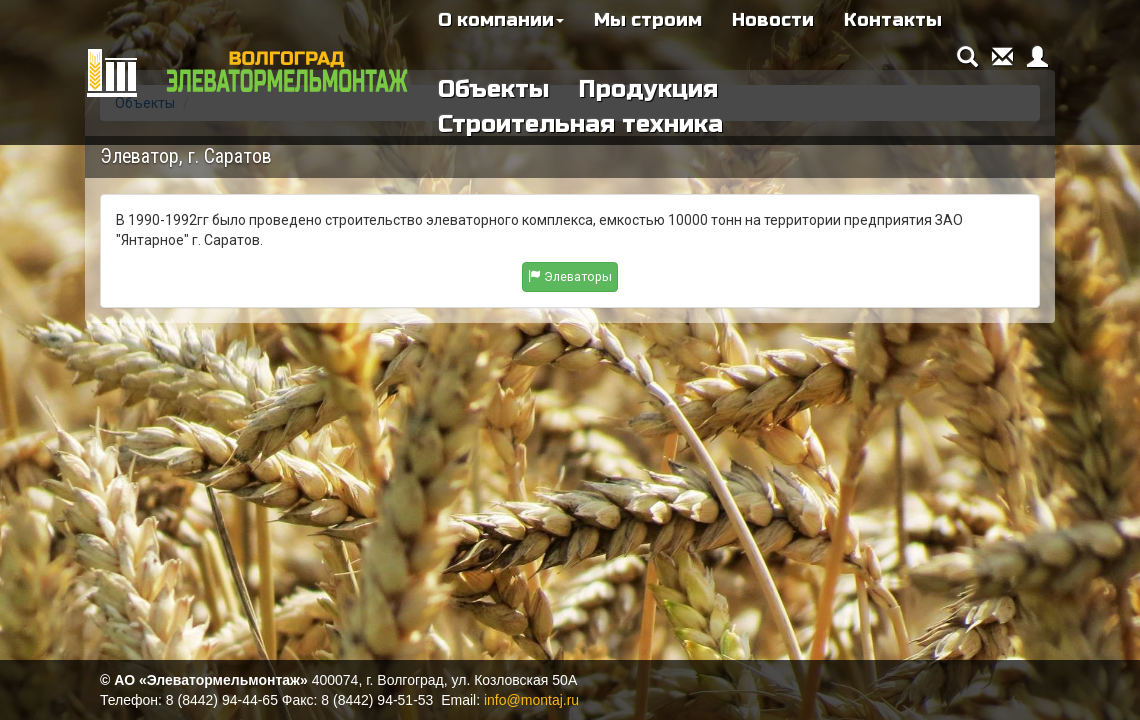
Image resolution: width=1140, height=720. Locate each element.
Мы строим (648, 20)
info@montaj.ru (531, 700)
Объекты (493, 89)
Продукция (648, 89)
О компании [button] (501, 20)
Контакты (893, 20)
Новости (773, 20)
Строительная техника (580, 124)
